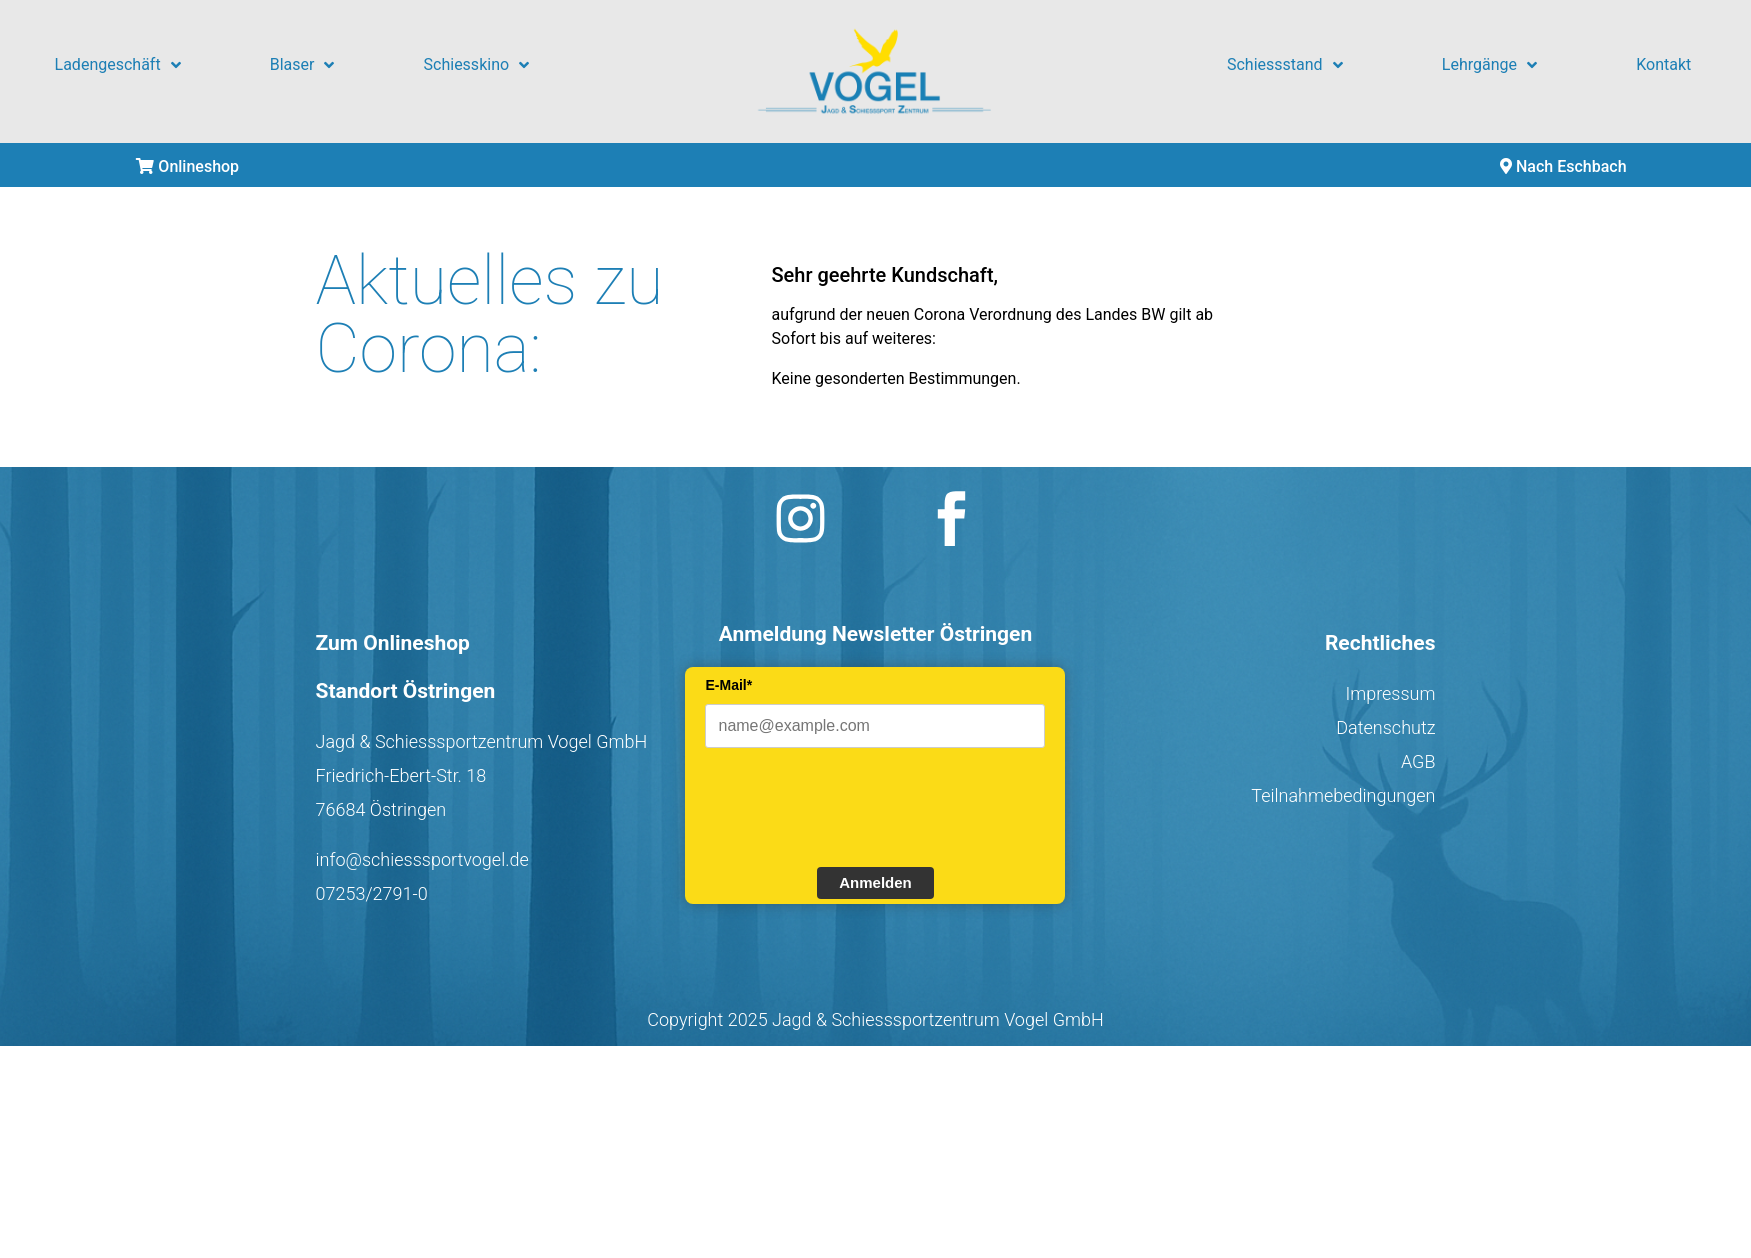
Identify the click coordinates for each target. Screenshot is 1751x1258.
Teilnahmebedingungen (1343, 795)
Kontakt (1663, 64)
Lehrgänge (1489, 65)
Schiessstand (1285, 65)
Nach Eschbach (1563, 166)
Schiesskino (477, 65)
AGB (1418, 761)
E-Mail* (728, 685)
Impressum (1390, 693)
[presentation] (857, 805)
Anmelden (875, 882)
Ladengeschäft (118, 65)
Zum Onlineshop (393, 643)
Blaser (302, 65)
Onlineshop (187, 166)
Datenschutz (1385, 727)
